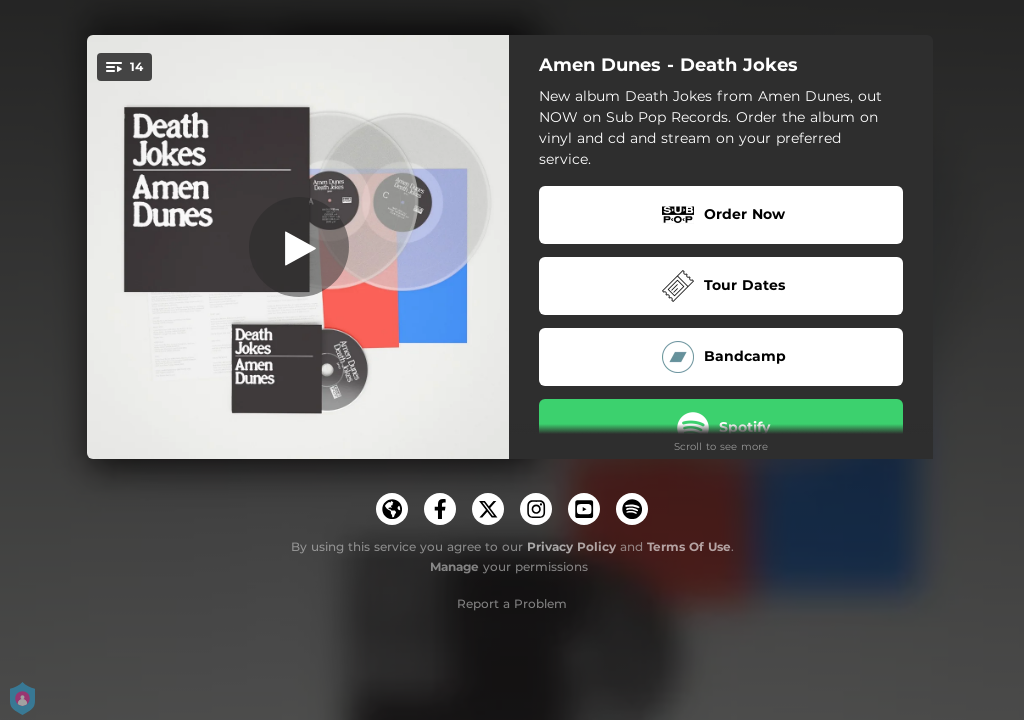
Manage (454, 566)
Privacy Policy (571, 546)
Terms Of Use (689, 546)
